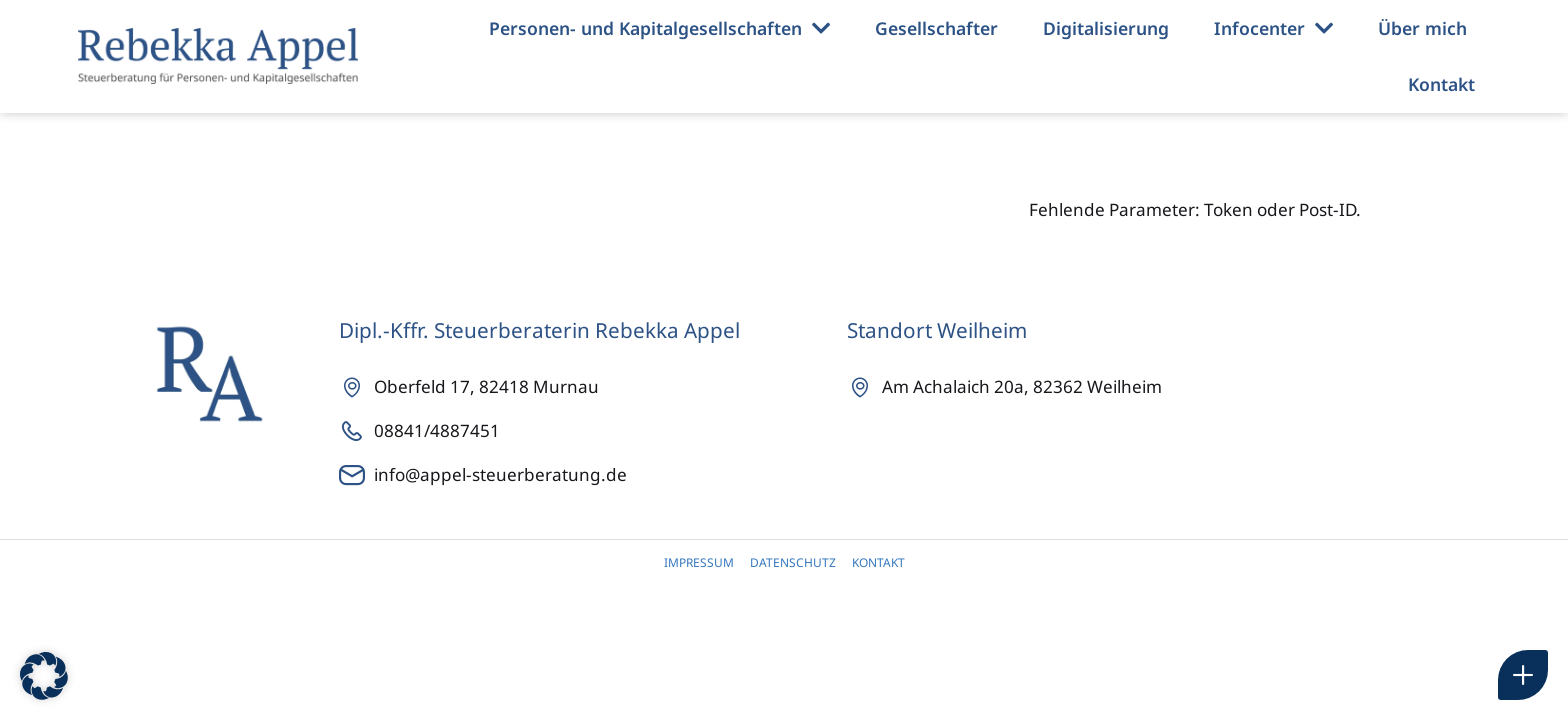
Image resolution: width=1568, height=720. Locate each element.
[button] (44, 676)
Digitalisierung (1106, 28)
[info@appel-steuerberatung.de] (593, 475)
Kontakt (1441, 84)
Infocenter (1273, 28)
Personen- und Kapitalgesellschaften (659, 28)
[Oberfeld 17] (593, 387)
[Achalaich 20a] (1130, 387)
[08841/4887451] (593, 431)
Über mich (1422, 28)
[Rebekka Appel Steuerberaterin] (218, 56)
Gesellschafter (936, 28)
